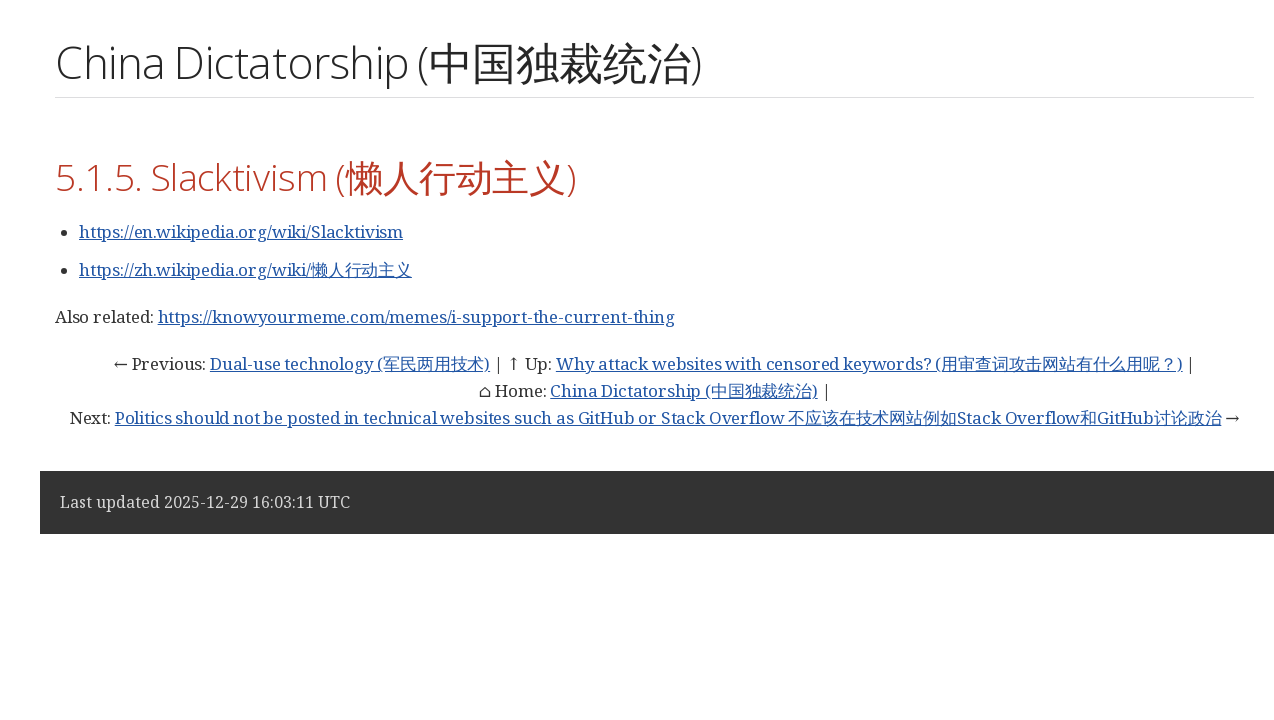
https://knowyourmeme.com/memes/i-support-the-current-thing (416, 316)
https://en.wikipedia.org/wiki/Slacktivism (241, 231)
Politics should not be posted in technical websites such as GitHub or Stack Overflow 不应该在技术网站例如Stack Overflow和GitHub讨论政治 (668, 417)
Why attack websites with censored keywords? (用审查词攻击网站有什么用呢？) (869, 363)
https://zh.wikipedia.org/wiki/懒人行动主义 (245, 269)
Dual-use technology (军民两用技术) (350, 363)
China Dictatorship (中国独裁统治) (683, 390)
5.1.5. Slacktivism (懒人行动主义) (315, 176)
